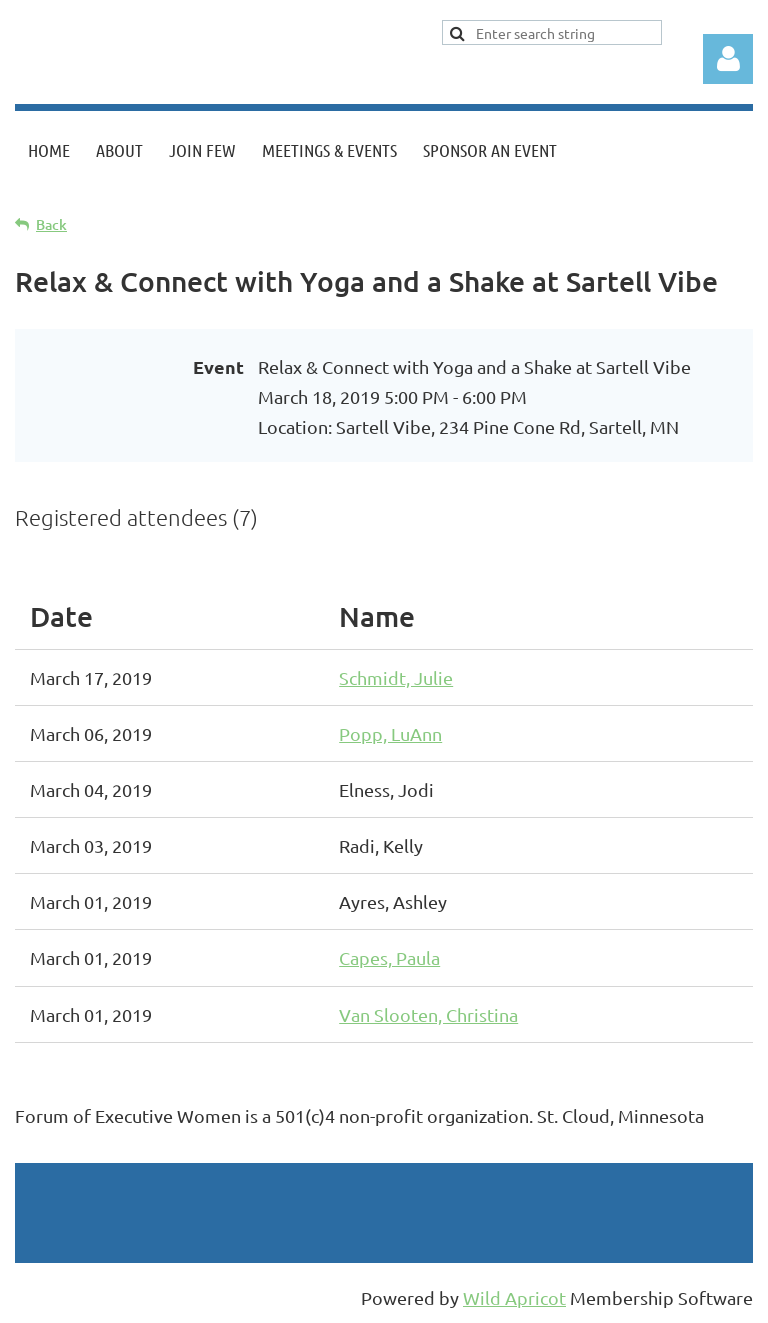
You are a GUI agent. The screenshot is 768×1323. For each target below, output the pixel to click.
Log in (728, 59)
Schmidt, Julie (396, 677)
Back (51, 224)
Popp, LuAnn (390, 733)
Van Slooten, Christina (428, 1014)
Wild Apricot (514, 1297)
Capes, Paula (389, 957)
